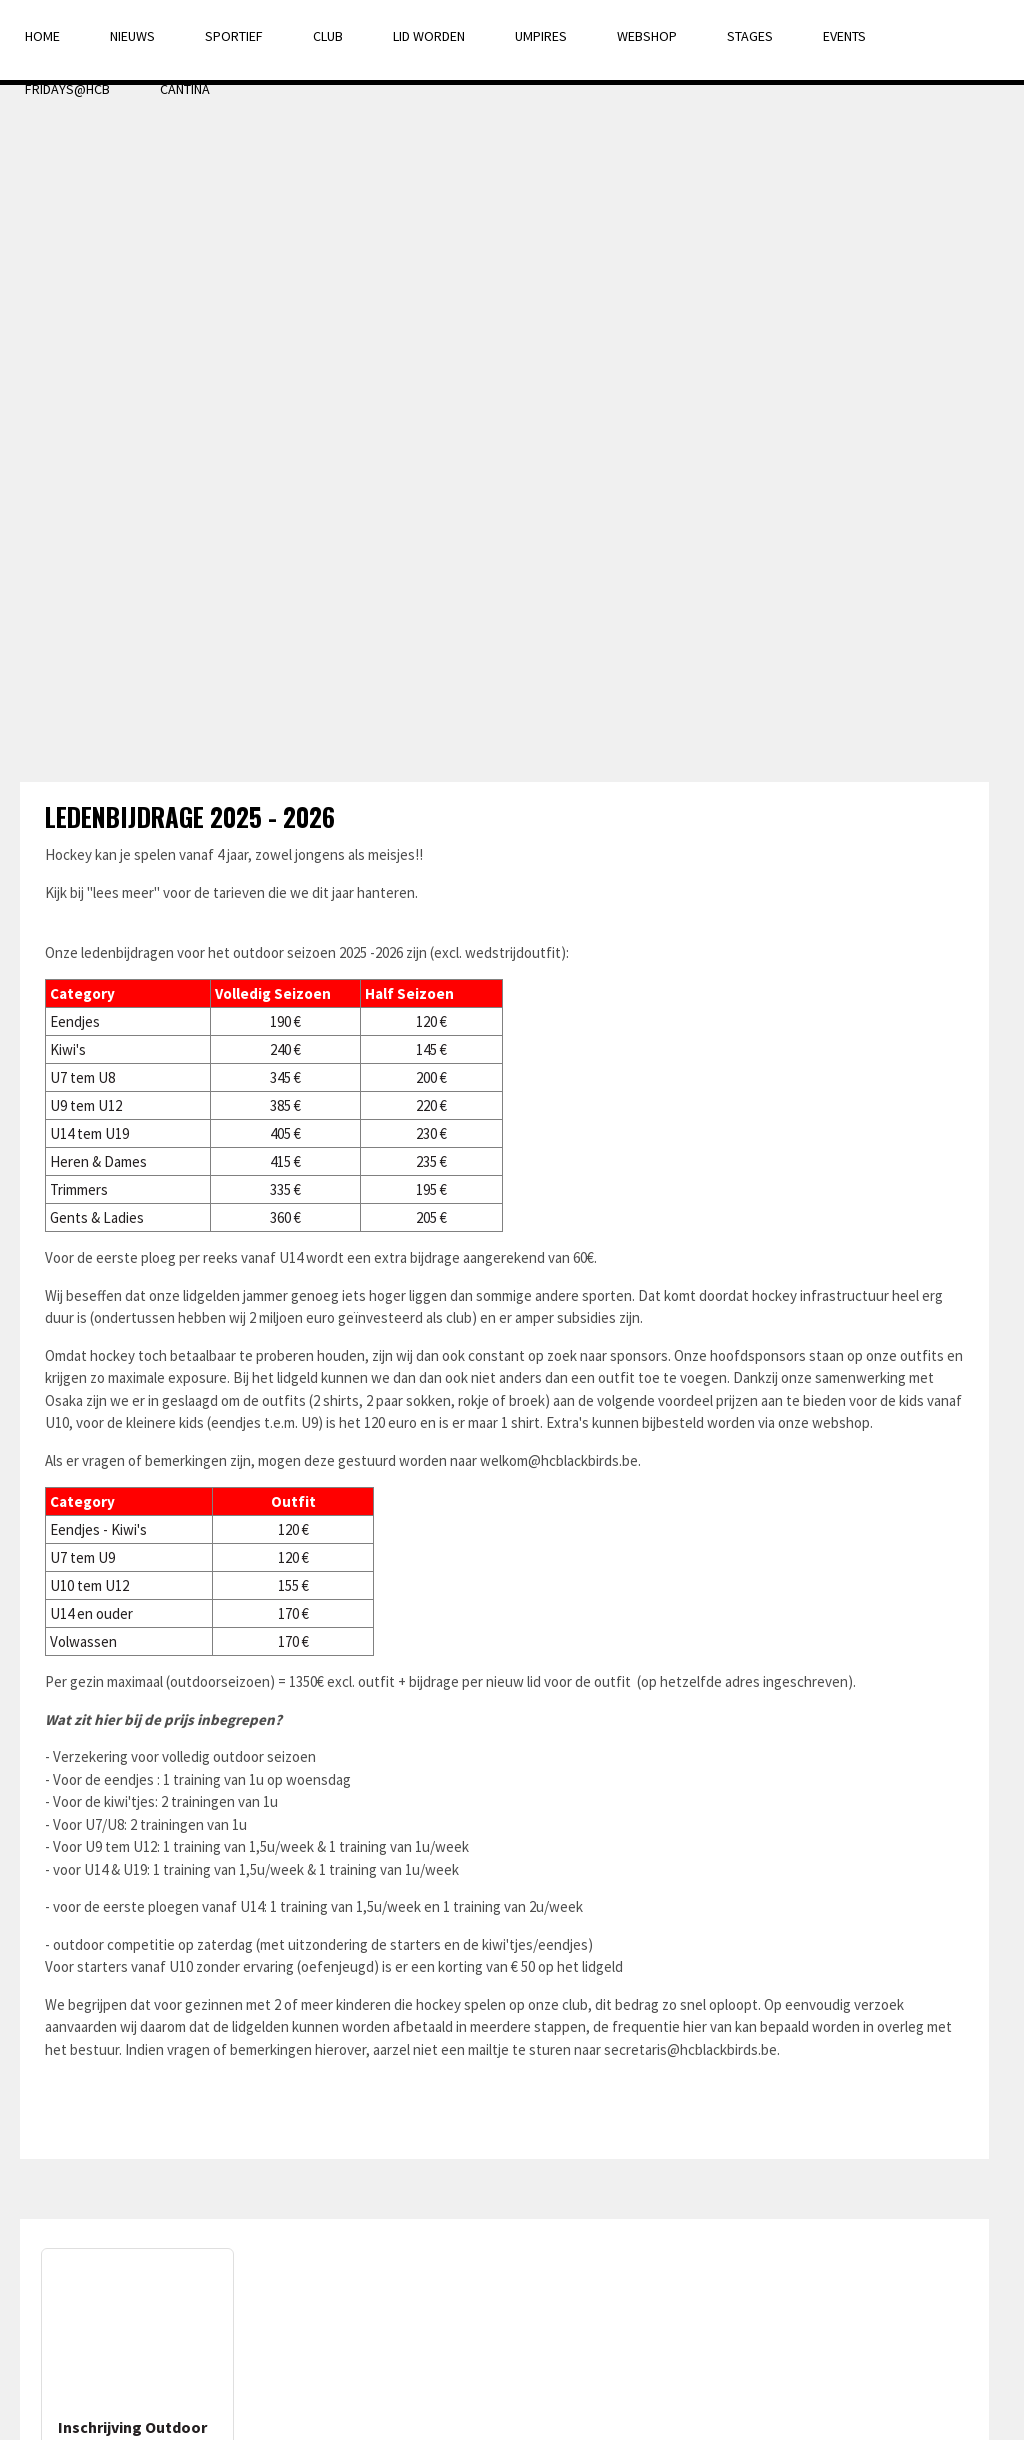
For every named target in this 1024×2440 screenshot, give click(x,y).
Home (42, 36)
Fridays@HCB (67, 89)
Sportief (234, 36)
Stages (750, 36)
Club (328, 36)
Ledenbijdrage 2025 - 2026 (190, 816)
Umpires (541, 36)
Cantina (185, 89)
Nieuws (132, 36)
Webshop (647, 36)
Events (844, 36)
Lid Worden (429, 36)
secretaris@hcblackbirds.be (690, 2049)
